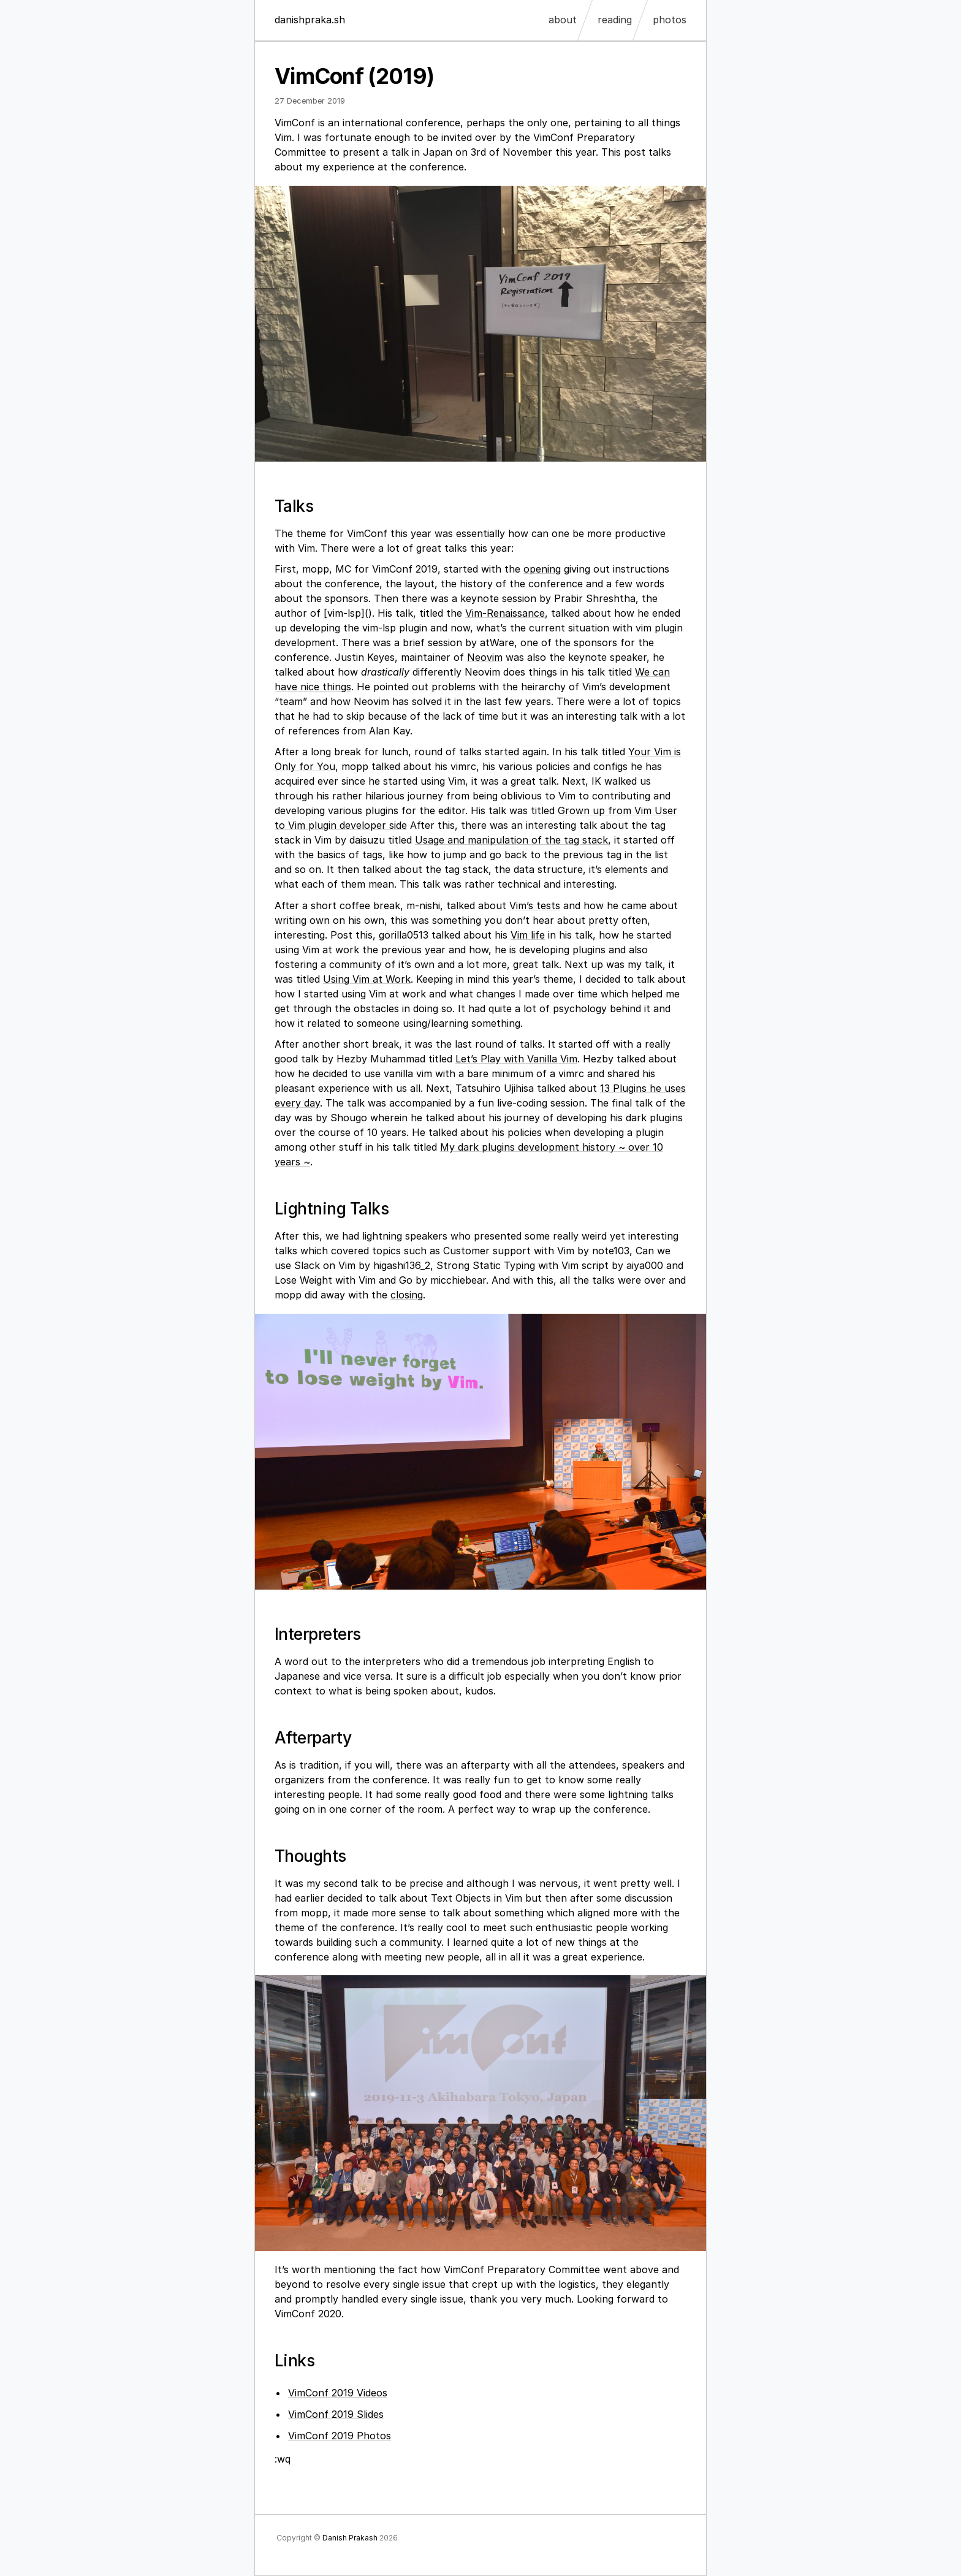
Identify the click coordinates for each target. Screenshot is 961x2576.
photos (669, 19)
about (563, 19)
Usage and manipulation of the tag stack (511, 840)
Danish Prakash (350, 2537)
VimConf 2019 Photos (339, 2435)
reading (615, 19)
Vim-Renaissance (505, 613)
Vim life (528, 935)
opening (542, 569)
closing (406, 1295)
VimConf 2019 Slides (336, 2414)
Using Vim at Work (367, 979)
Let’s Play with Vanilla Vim (516, 1059)
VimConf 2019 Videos (337, 2393)
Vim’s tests (534, 905)
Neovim (485, 657)
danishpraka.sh (310, 19)
